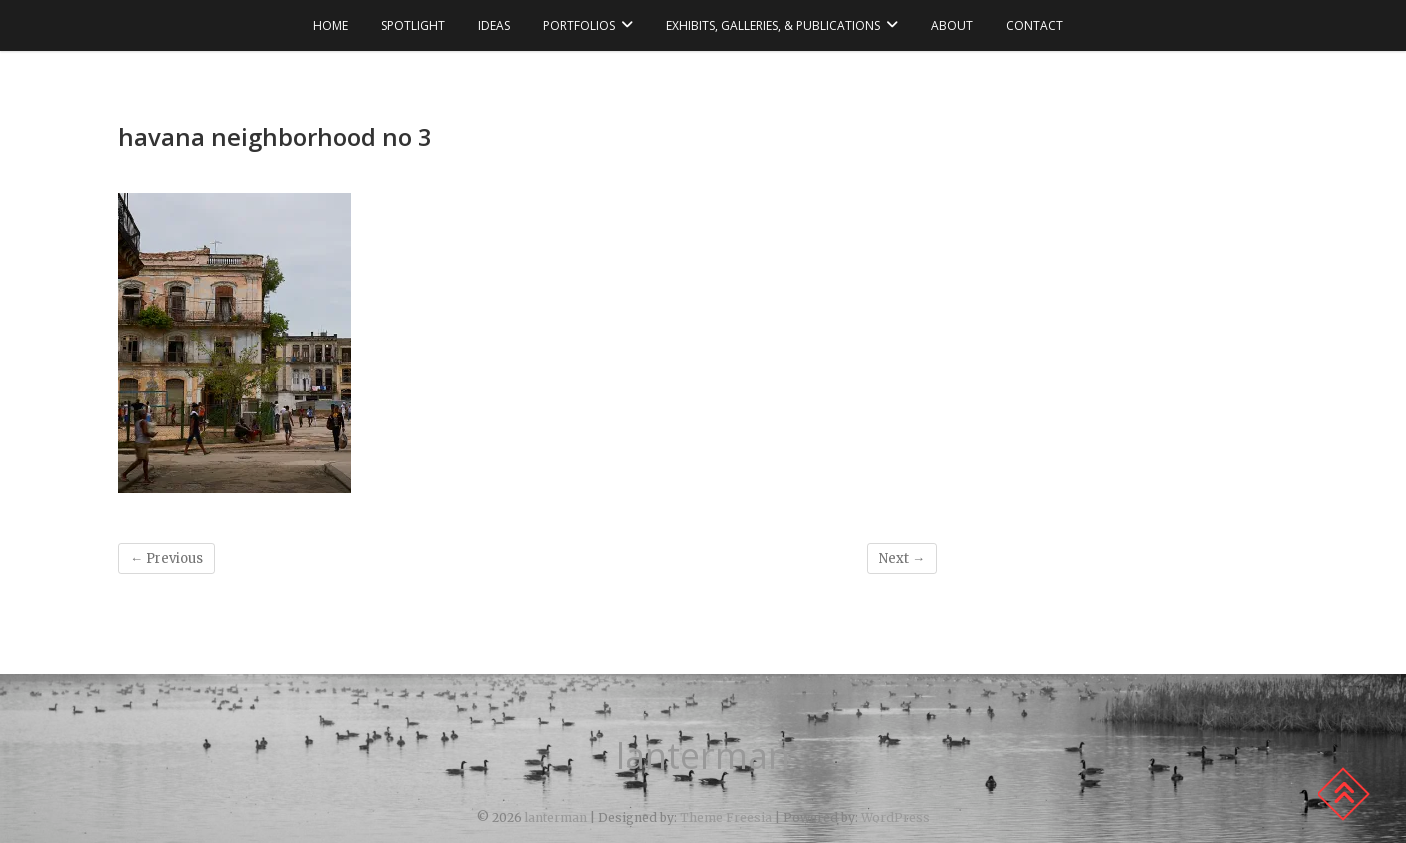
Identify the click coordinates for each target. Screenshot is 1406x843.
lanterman (703, 756)
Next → (902, 558)
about (952, 25)
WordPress (895, 817)
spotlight (413, 25)
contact (1034, 25)
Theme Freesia (726, 817)
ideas (494, 25)
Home (330, 25)
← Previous (166, 558)
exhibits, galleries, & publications (773, 25)
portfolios (579, 25)
